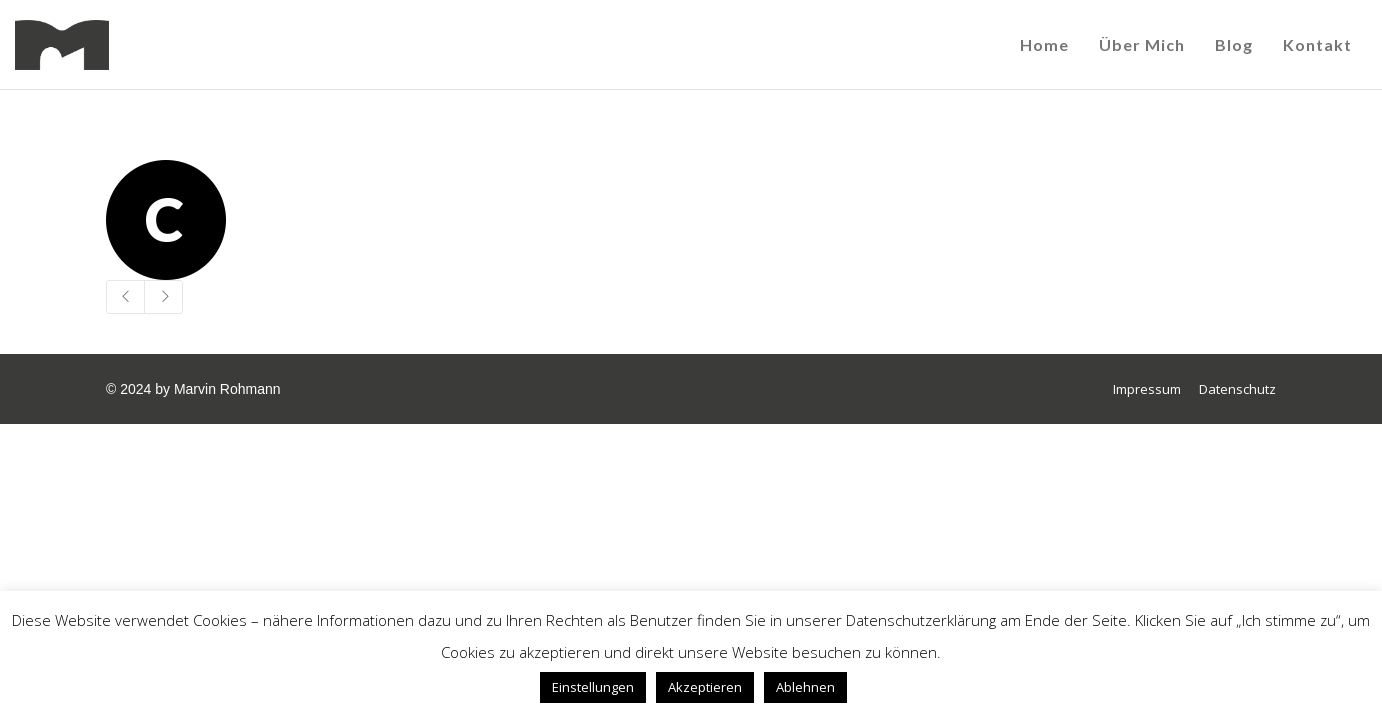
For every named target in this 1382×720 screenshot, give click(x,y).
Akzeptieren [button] (705, 687)
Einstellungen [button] (593, 687)
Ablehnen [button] (805, 687)
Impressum (1147, 389)
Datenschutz (1237, 389)
